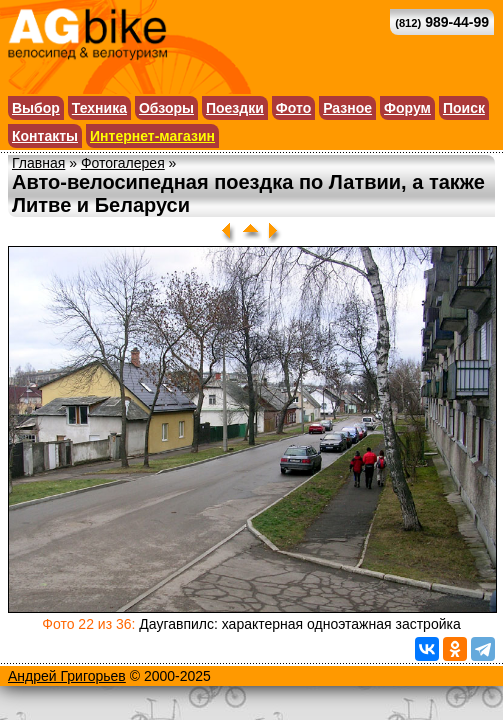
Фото (293, 108)
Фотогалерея (123, 163)
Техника (99, 108)
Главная (38, 163)
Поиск (464, 108)
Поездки (235, 108)
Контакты (45, 136)
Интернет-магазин (152, 136)
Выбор (36, 108)
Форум (407, 108)
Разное (347, 108)
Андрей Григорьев (67, 676)
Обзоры (166, 108)
